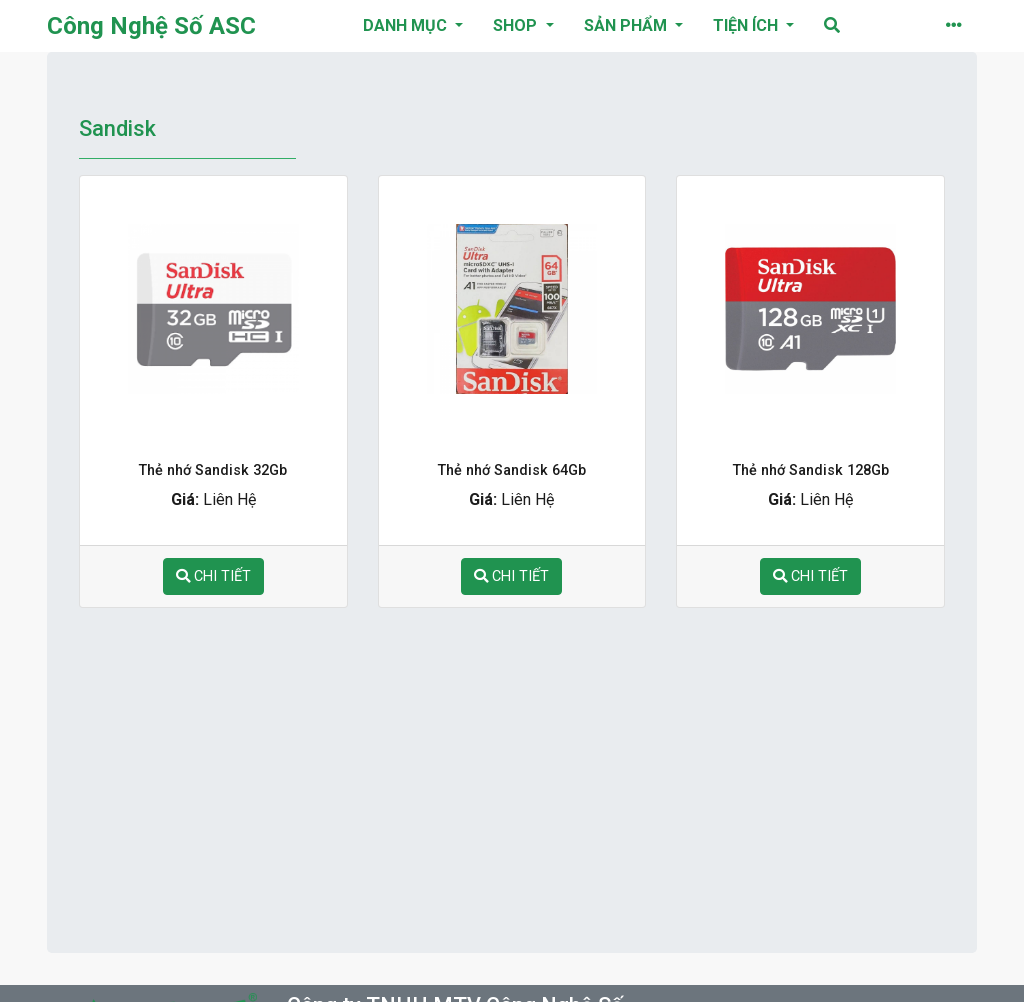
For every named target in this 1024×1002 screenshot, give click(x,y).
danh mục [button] (407, 25)
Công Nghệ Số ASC (151, 26)
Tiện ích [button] (747, 25)
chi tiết (213, 576)
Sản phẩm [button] (627, 25)
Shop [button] (517, 25)
